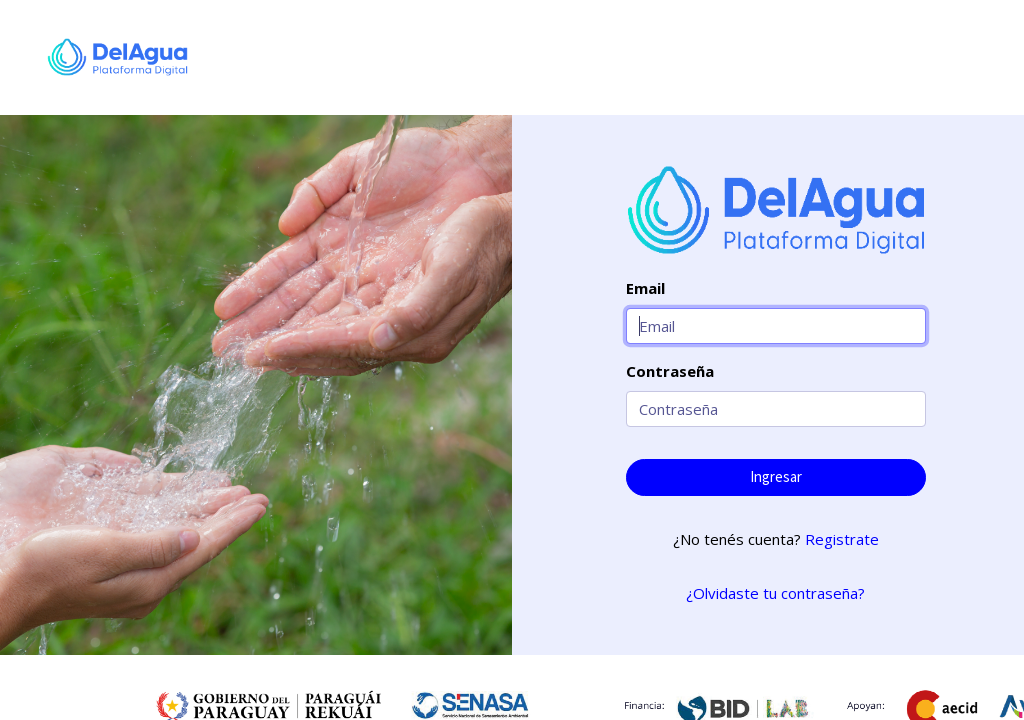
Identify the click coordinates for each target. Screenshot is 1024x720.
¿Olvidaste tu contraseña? (775, 593)
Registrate (842, 539)
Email (645, 288)
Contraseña (670, 371)
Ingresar (776, 476)
